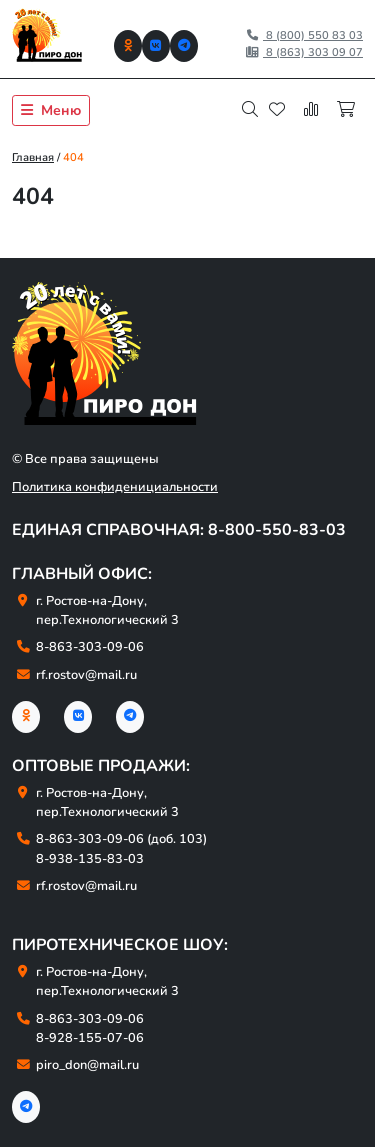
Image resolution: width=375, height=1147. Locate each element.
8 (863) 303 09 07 (304, 52)
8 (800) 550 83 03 (304, 35)
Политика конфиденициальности (115, 487)
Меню (51, 110)
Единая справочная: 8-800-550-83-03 (179, 530)
